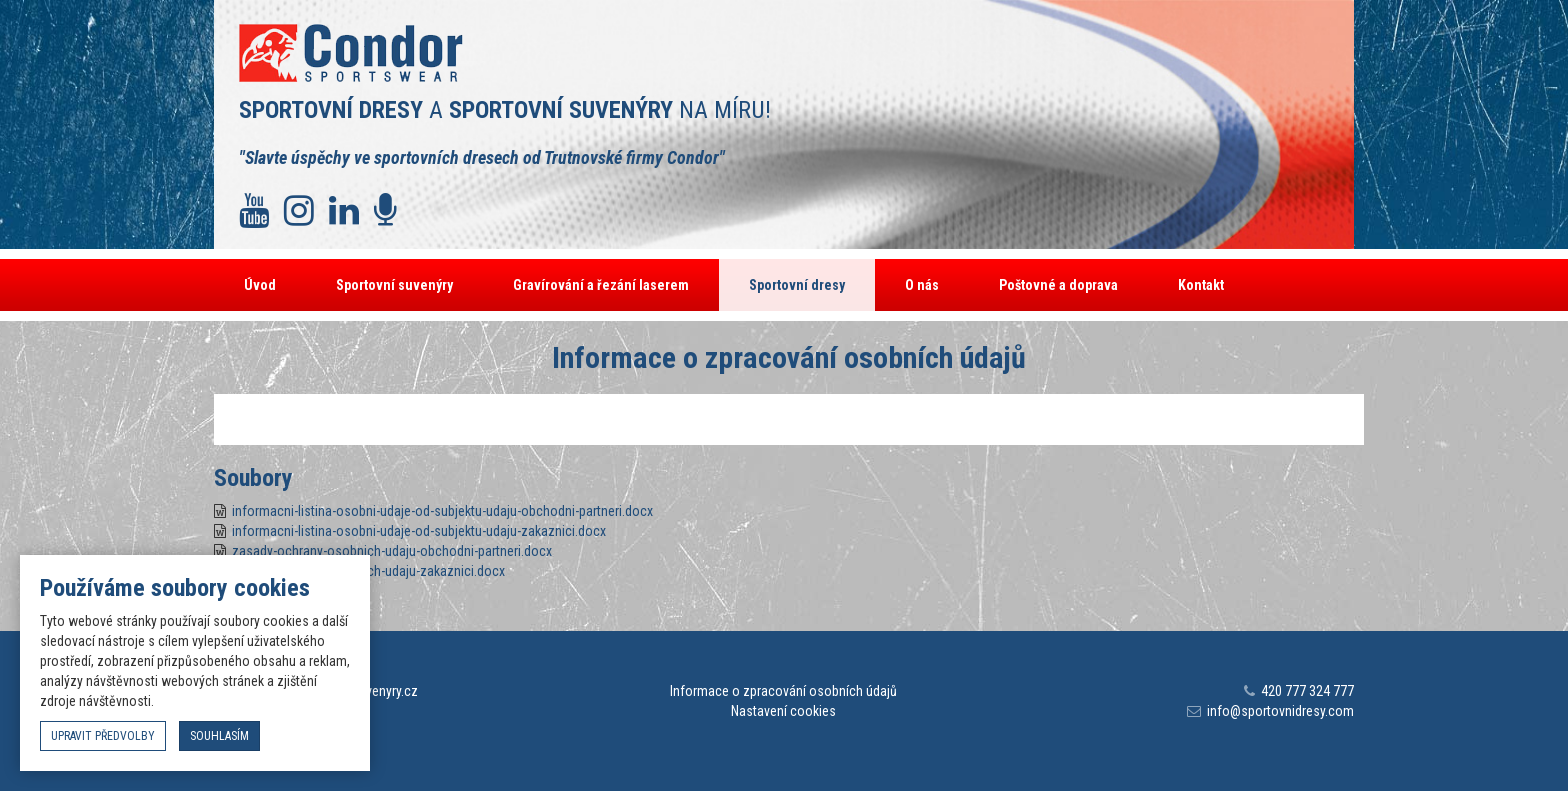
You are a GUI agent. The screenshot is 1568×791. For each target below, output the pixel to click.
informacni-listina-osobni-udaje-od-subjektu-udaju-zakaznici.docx (419, 531)
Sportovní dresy (797, 285)
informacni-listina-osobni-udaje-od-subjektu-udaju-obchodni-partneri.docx (442, 511)
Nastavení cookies (783, 711)
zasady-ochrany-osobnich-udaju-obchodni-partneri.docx (392, 551)
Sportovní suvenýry (394, 285)
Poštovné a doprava (1058, 285)
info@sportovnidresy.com (1280, 711)
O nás (922, 285)
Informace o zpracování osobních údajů (783, 691)
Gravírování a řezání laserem (601, 285)
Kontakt (1201, 285)
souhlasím (219, 736)
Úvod (260, 285)
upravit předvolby (103, 736)
